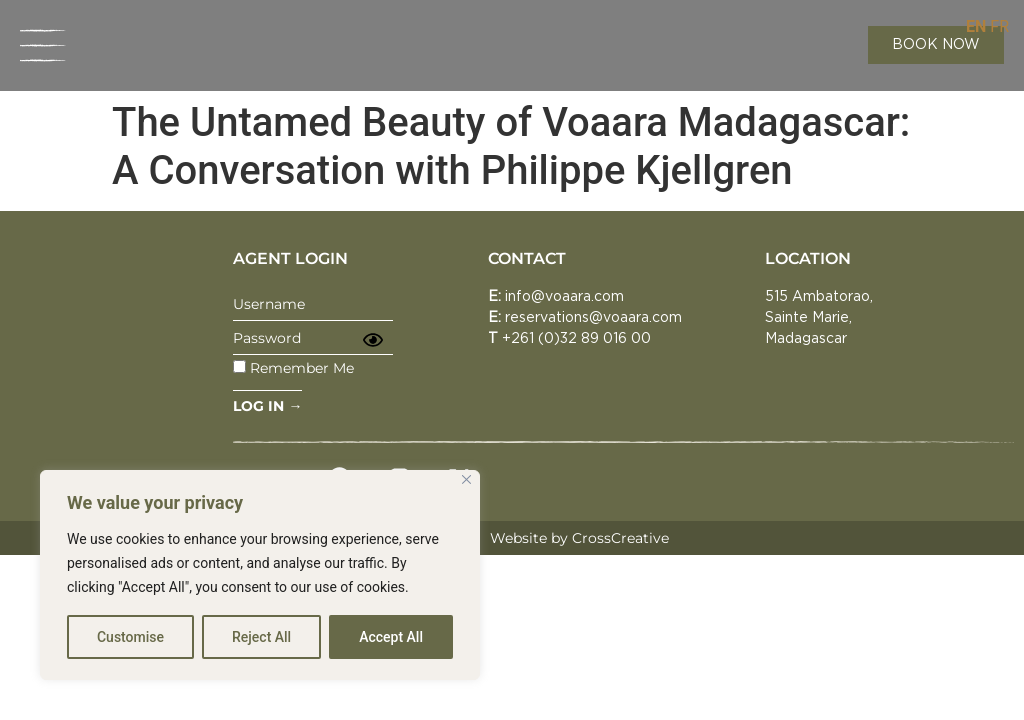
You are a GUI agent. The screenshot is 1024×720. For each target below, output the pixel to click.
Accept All (391, 637)
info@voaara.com (564, 297)
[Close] (466, 479)
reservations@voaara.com (593, 318)
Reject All (261, 637)
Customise (130, 637)
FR (999, 26)
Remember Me (293, 367)
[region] (260, 575)
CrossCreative (620, 538)
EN (976, 26)
